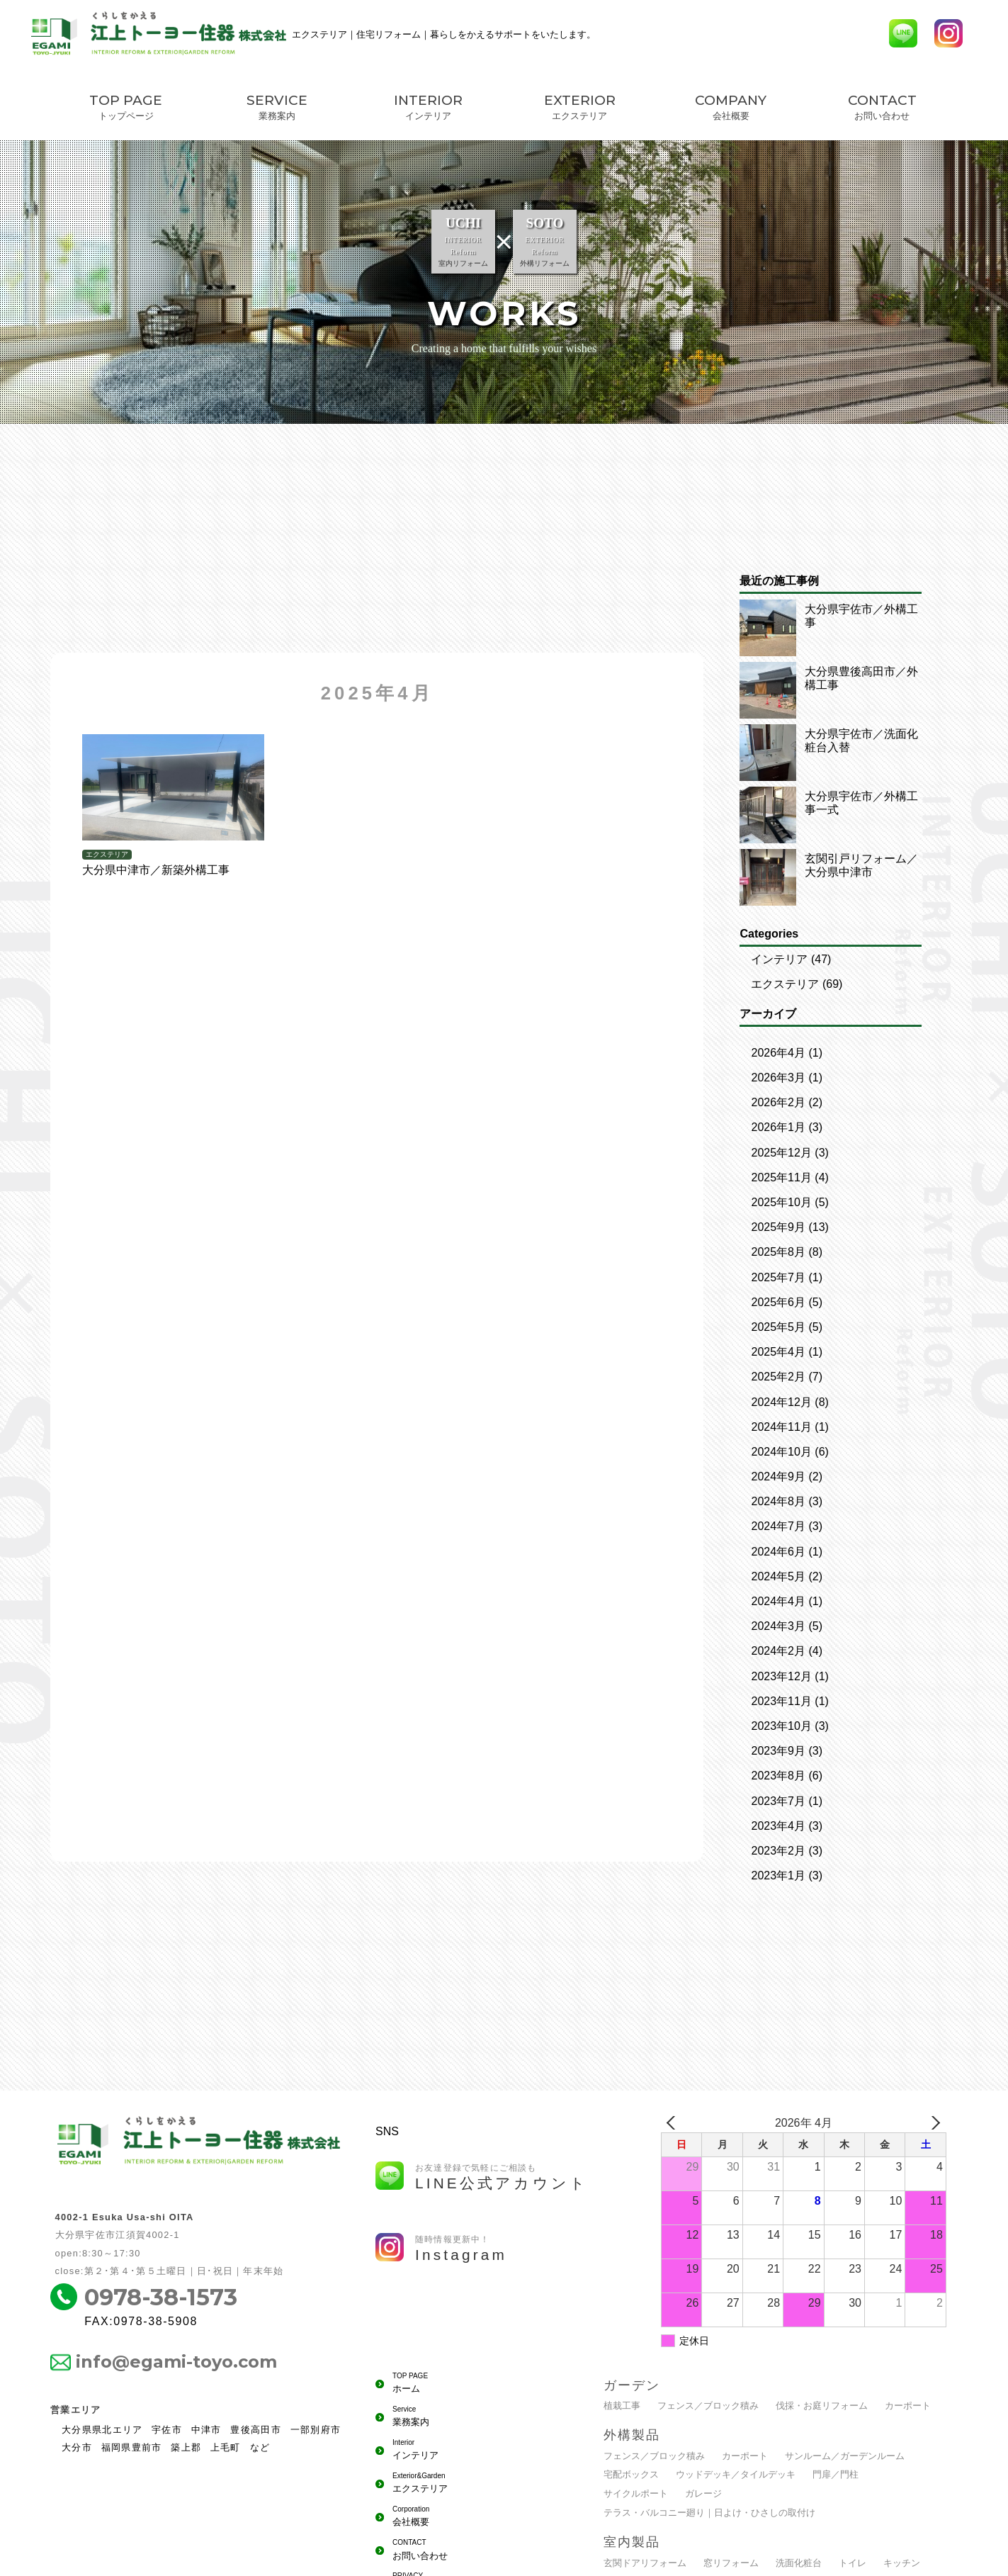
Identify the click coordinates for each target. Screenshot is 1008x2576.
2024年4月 (778, 1601)
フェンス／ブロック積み (708, 2405)
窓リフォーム (731, 2563)
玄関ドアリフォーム (645, 2563)
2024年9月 (778, 1476)
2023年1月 (778, 1875)
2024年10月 (781, 1452)
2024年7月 (778, 1526)
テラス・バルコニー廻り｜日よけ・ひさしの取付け (709, 2512)
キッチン (901, 2563)
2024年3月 (778, 1626)
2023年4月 (778, 1826)
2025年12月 (781, 1153)
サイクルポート (636, 2493)
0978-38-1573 (160, 2297)
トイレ (852, 2563)
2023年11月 (781, 1701)
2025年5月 (778, 1327)
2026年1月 (778, 1127)
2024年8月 (778, 1501)
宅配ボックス (631, 2474)
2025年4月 (778, 1352)
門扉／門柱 (835, 2474)
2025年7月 (778, 1277)
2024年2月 (778, 1651)
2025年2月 (778, 1377)
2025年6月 (778, 1302)
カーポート (908, 2405)
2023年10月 (781, 1726)
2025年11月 (781, 1177)
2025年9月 (778, 1227)
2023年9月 (778, 1751)
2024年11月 (781, 1427)
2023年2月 (778, 1851)
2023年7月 (778, 1801)
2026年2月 (778, 1102)
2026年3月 (778, 1078)
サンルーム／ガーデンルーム (845, 2456)
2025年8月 (778, 1252)
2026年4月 (778, 1053)
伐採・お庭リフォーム (822, 2405)
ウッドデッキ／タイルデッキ (735, 2474)
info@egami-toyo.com (176, 2361)
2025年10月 (781, 1202)
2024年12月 (781, 1402)
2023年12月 (781, 1676)
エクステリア (785, 984)
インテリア (779, 959)
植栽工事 (622, 2405)
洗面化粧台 (799, 2563)
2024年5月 (778, 1576)
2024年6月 (778, 1552)
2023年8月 (778, 1776)
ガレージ (703, 2493)
